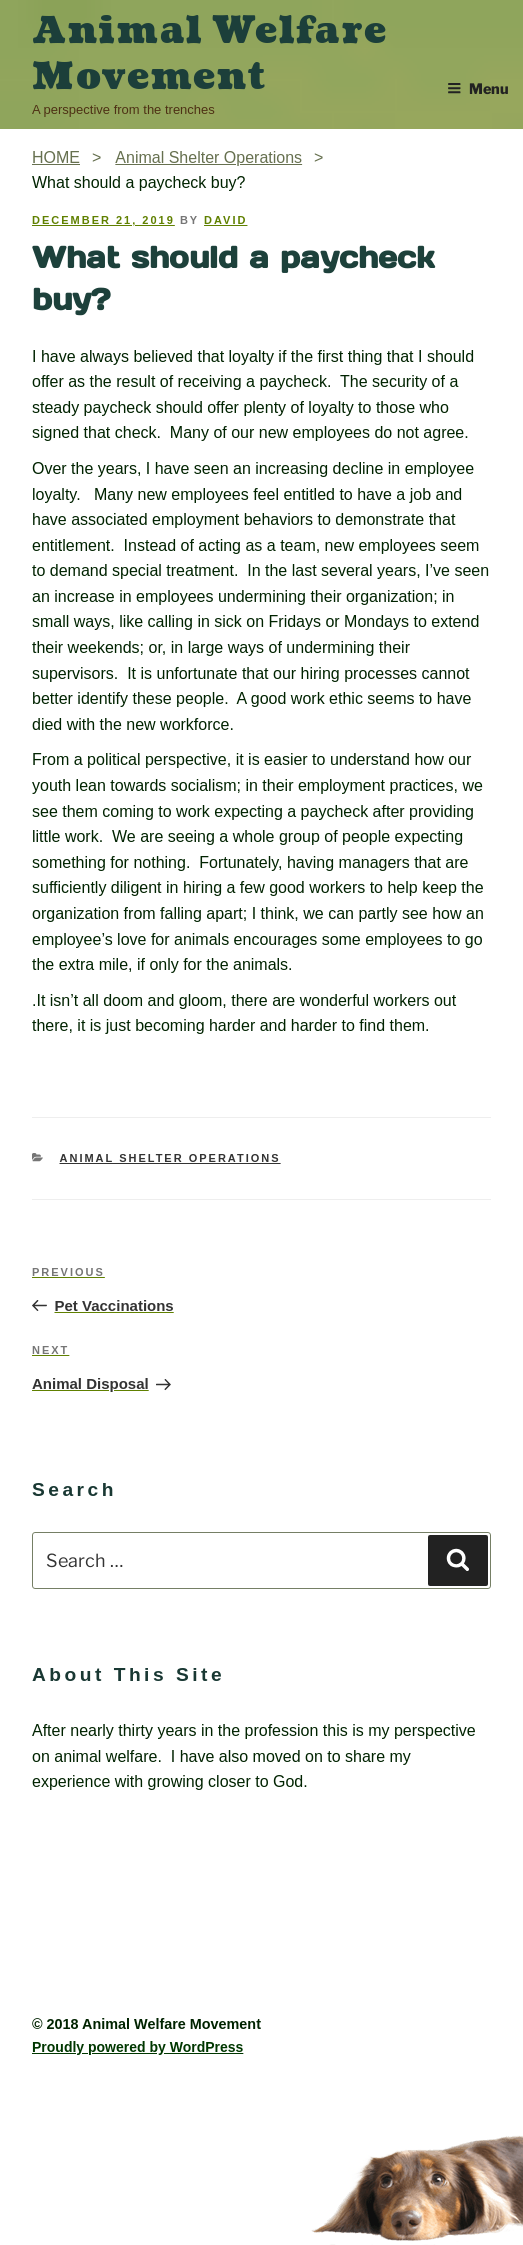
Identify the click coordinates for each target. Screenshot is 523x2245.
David (225, 220)
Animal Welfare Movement (209, 54)
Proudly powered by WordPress (137, 2047)
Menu (478, 89)
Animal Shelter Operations (170, 1158)
